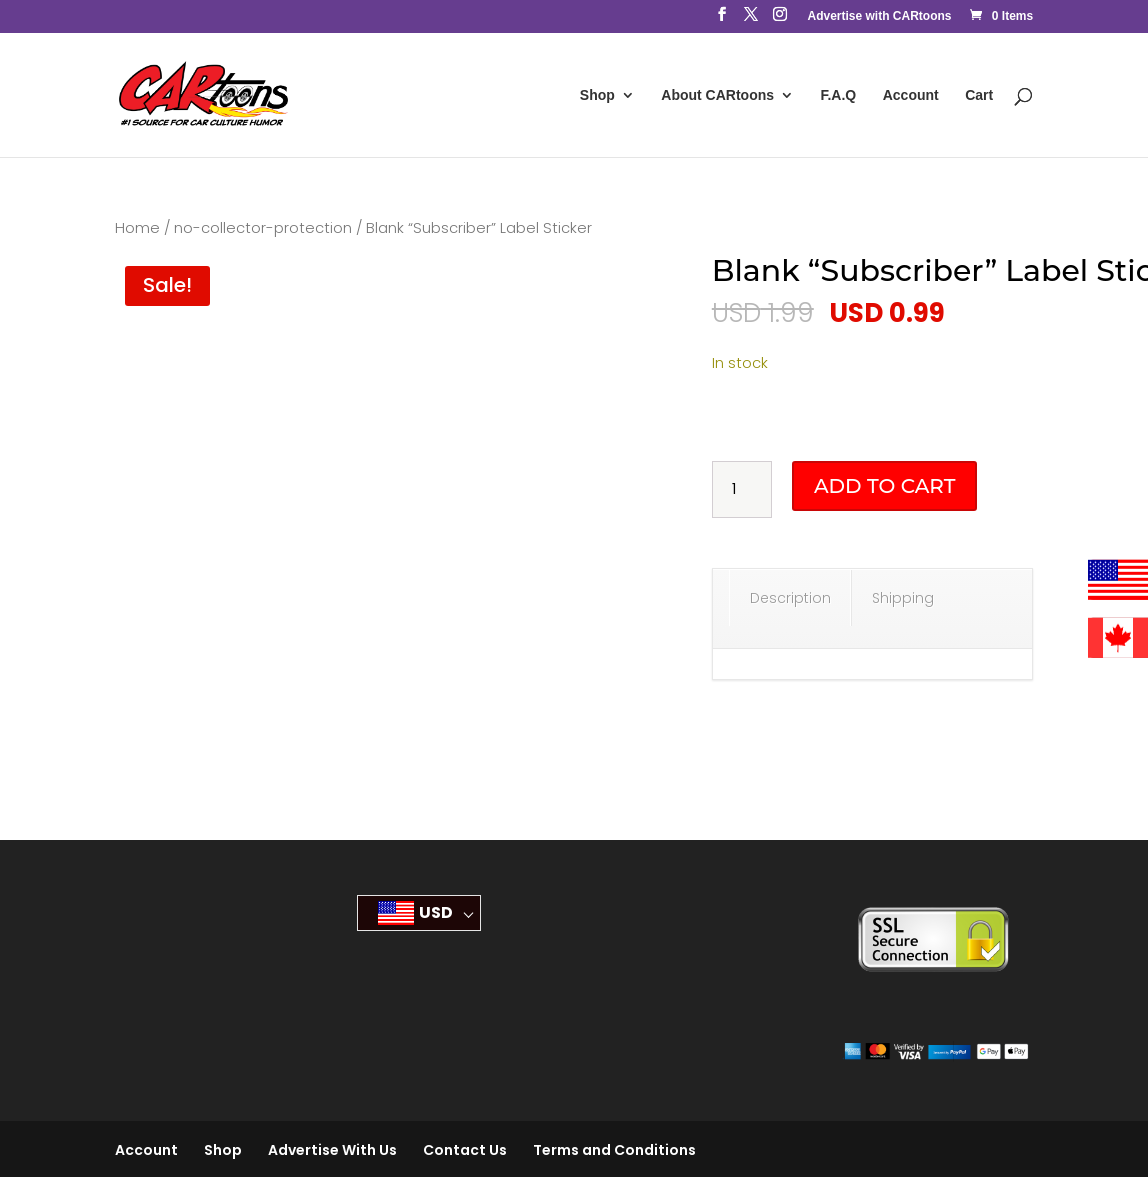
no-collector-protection (263, 228)
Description (790, 598)
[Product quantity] (742, 490)
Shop (597, 95)
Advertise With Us (332, 1150)
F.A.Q (838, 95)
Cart (979, 95)
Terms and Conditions (614, 1150)
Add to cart (884, 486)
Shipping (903, 598)
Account (911, 95)
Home (137, 228)
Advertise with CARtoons (879, 16)
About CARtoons (717, 95)
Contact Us (465, 1150)
